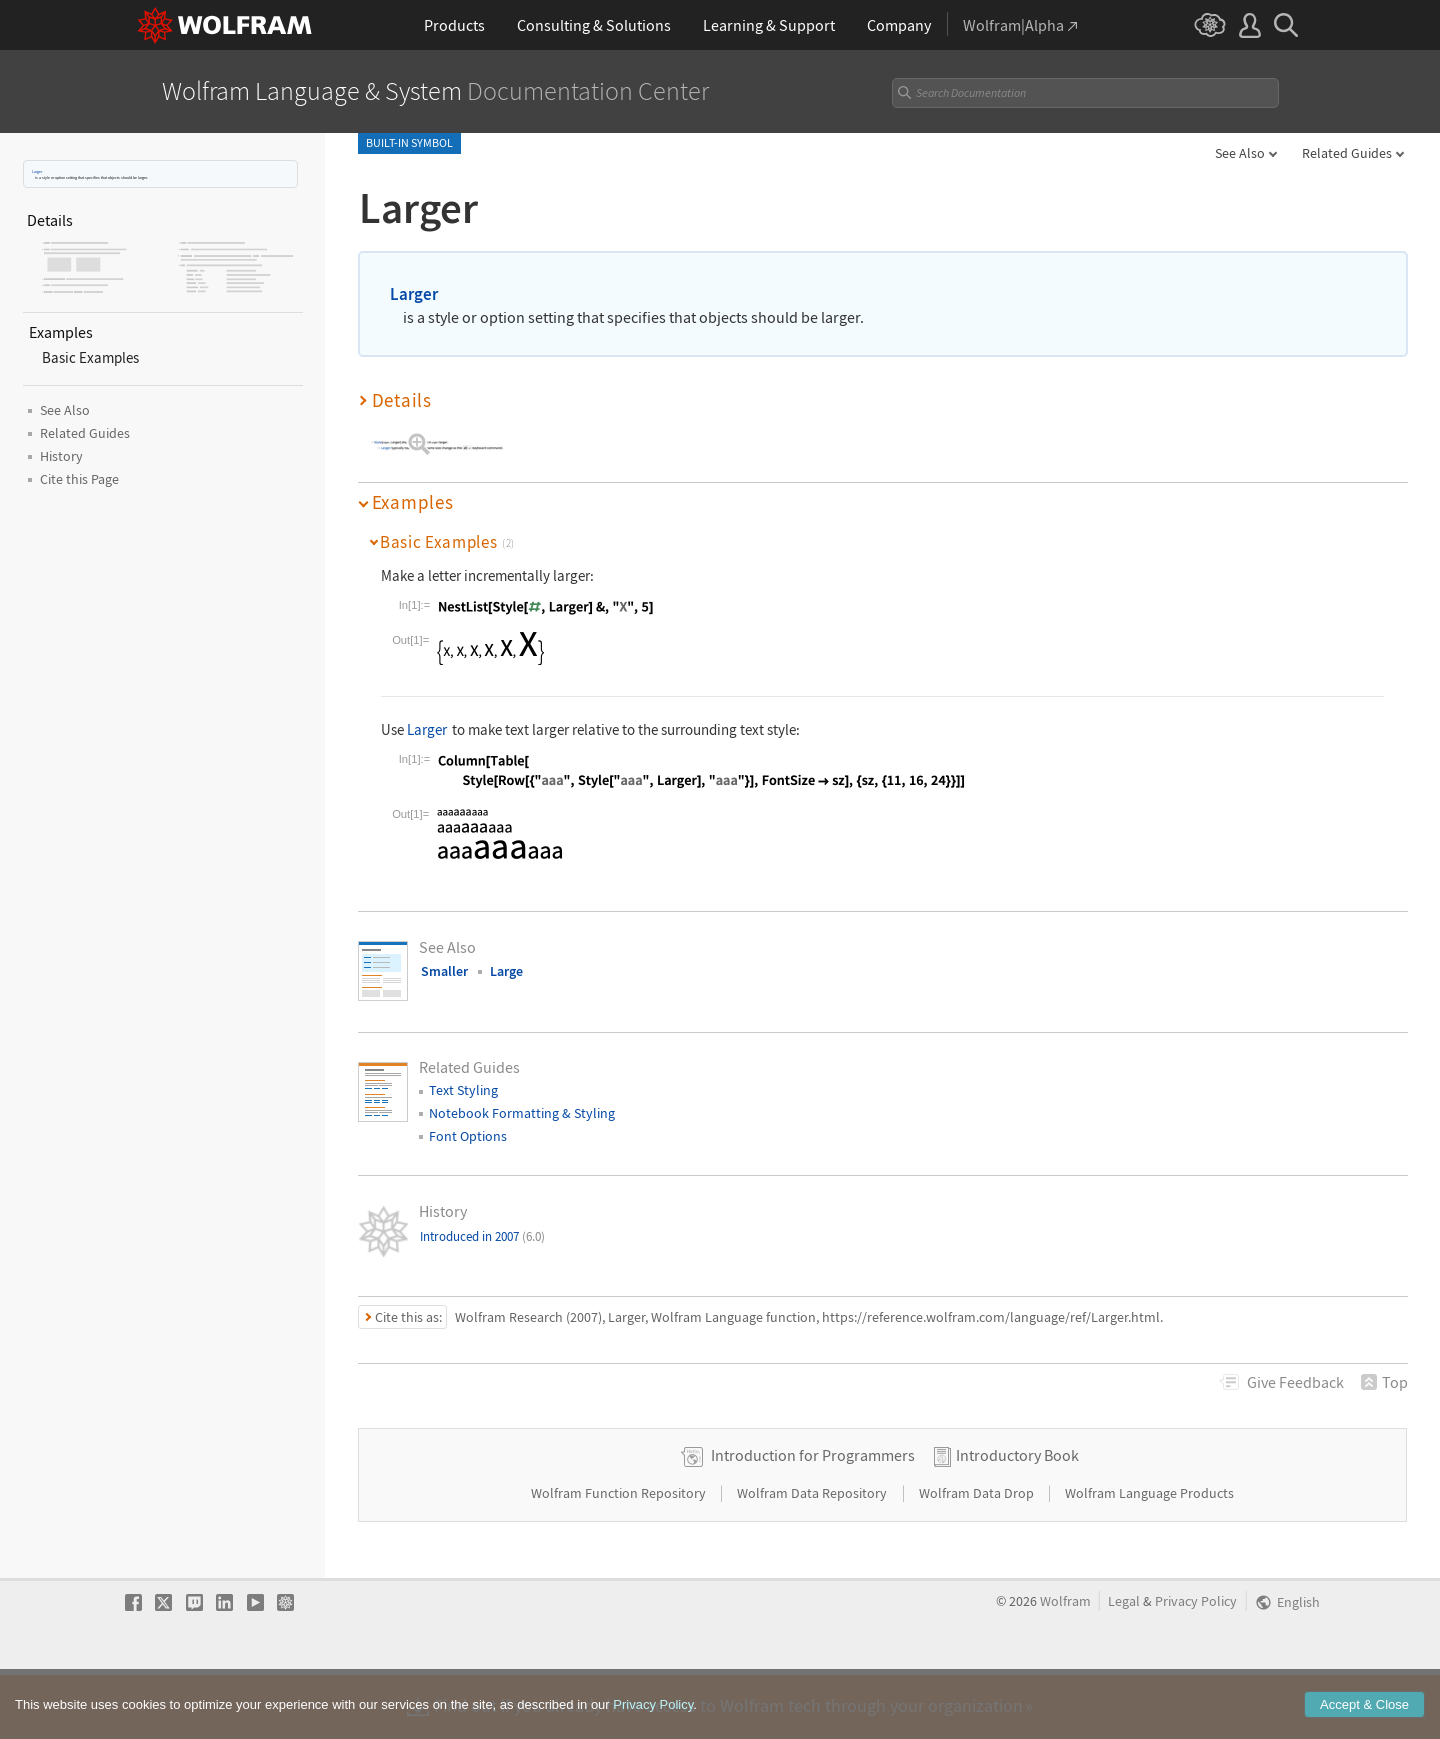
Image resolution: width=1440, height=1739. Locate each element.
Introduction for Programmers (813, 1518)
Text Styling (463, 1090)
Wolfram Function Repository (620, 1556)
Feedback (1295, 1382)
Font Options (468, 1136)
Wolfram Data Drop (978, 1556)
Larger (37, 171)
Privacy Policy (1196, 1664)
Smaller (444, 971)
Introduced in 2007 (482, 1236)
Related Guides (1347, 153)
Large (506, 971)
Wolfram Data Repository (813, 1556)
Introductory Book (1017, 1518)
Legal (1124, 1664)
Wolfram (1065, 1664)
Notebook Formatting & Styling (522, 1113)
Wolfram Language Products (1149, 1556)
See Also (1240, 153)
